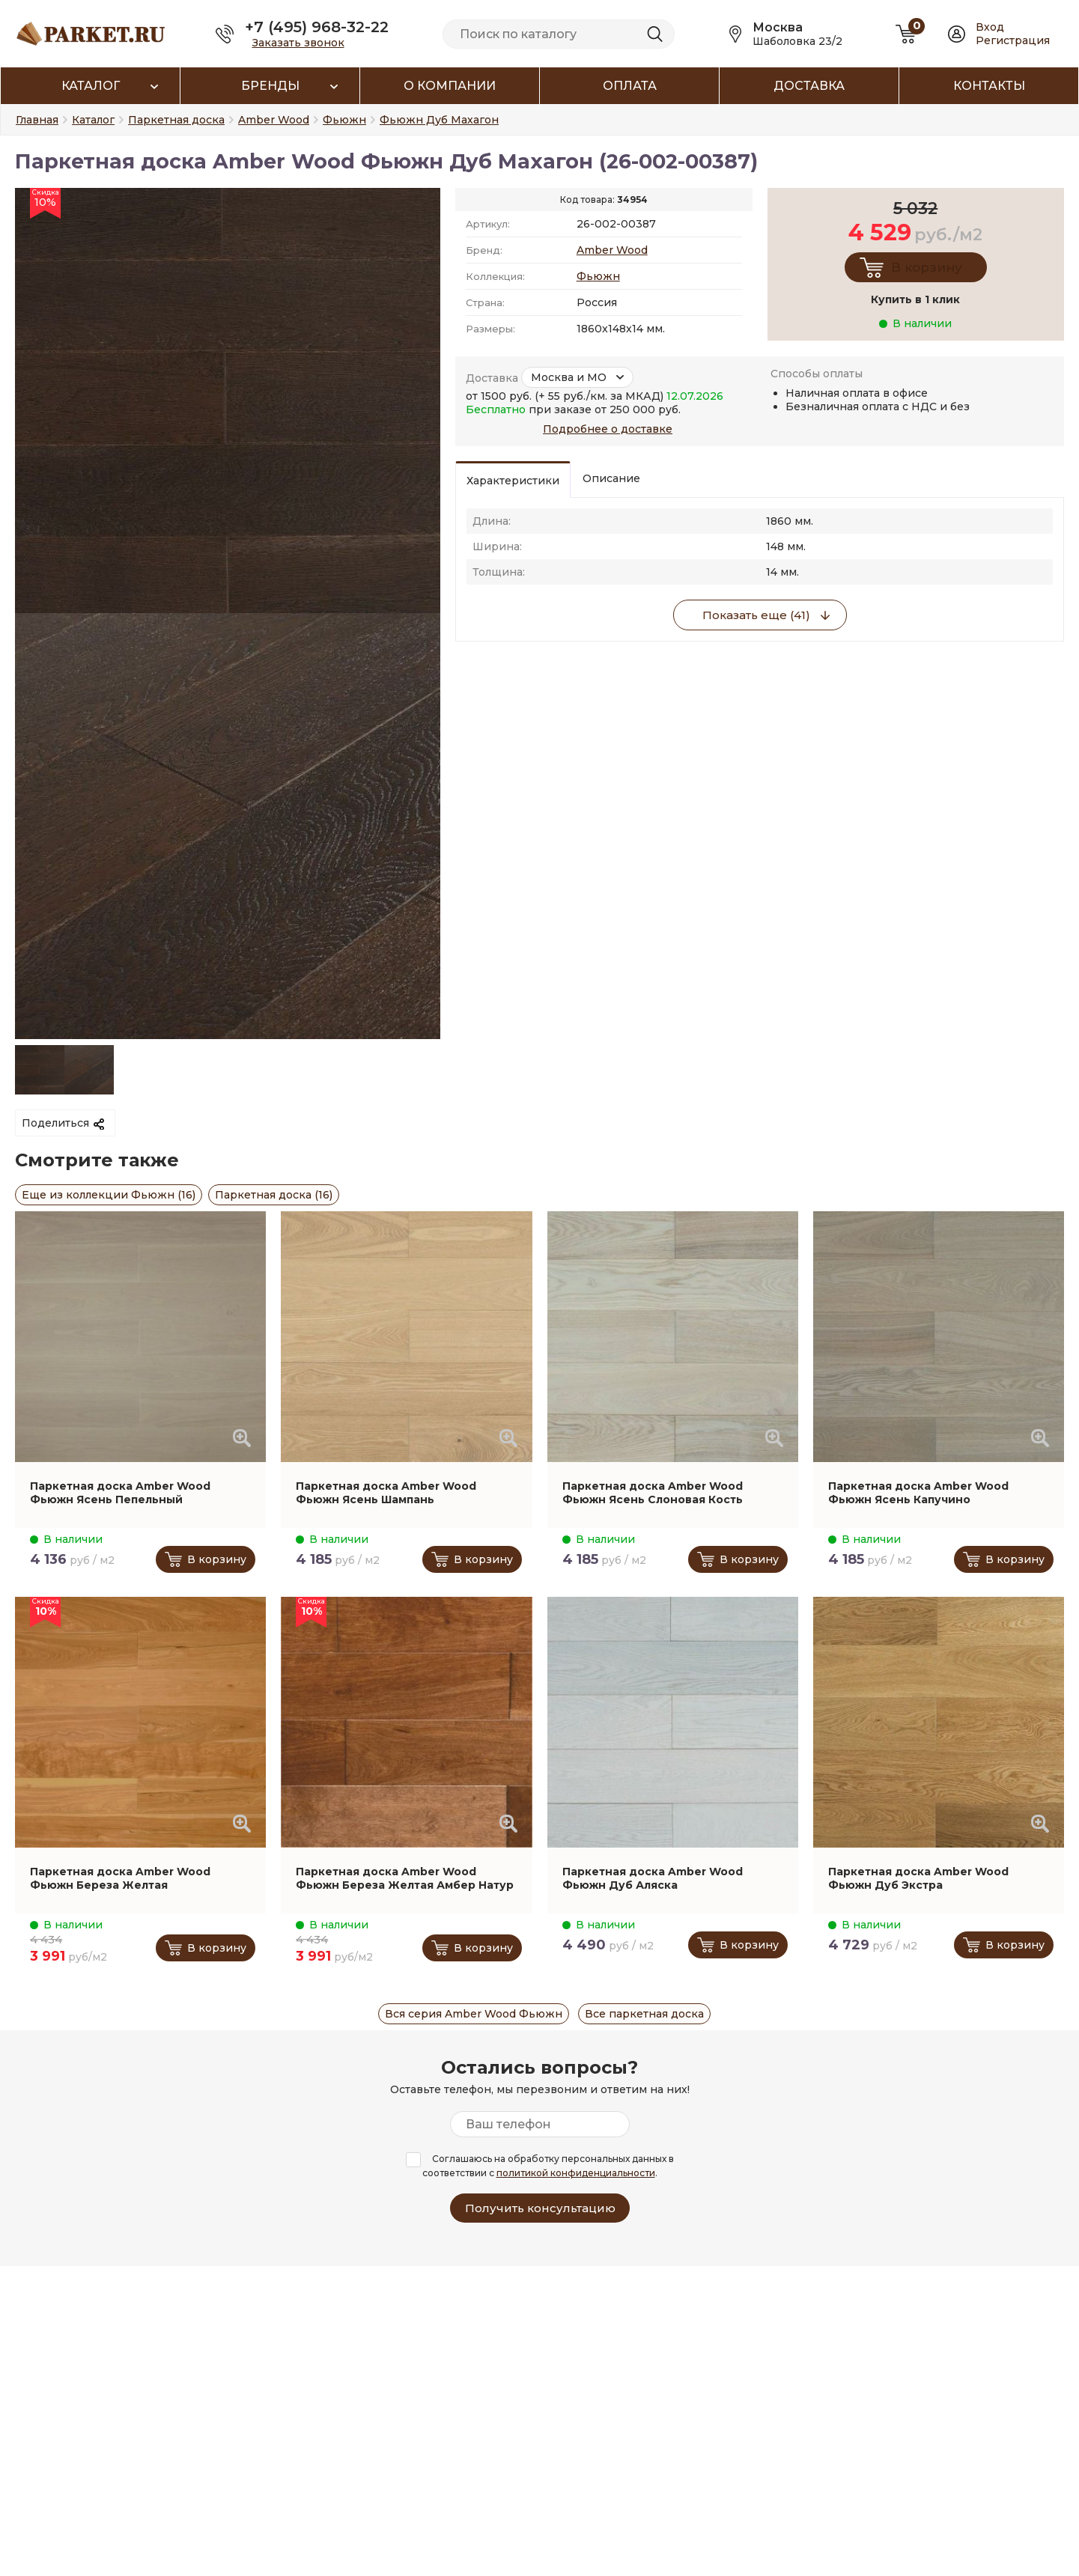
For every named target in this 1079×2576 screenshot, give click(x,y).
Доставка (809, 86)
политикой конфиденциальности (575, 2172)
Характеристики (512, 480)
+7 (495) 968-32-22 (317, 27)
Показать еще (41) (756, 615)
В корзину (926, 267)
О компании (450, 86)
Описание (611, 478)
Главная (37, 120)
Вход (990, 27)
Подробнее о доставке (607, 429)
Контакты (989, 86)
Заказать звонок (298, 42)
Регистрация (1013, 40)
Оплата (630, 86)
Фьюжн (598, 276)
